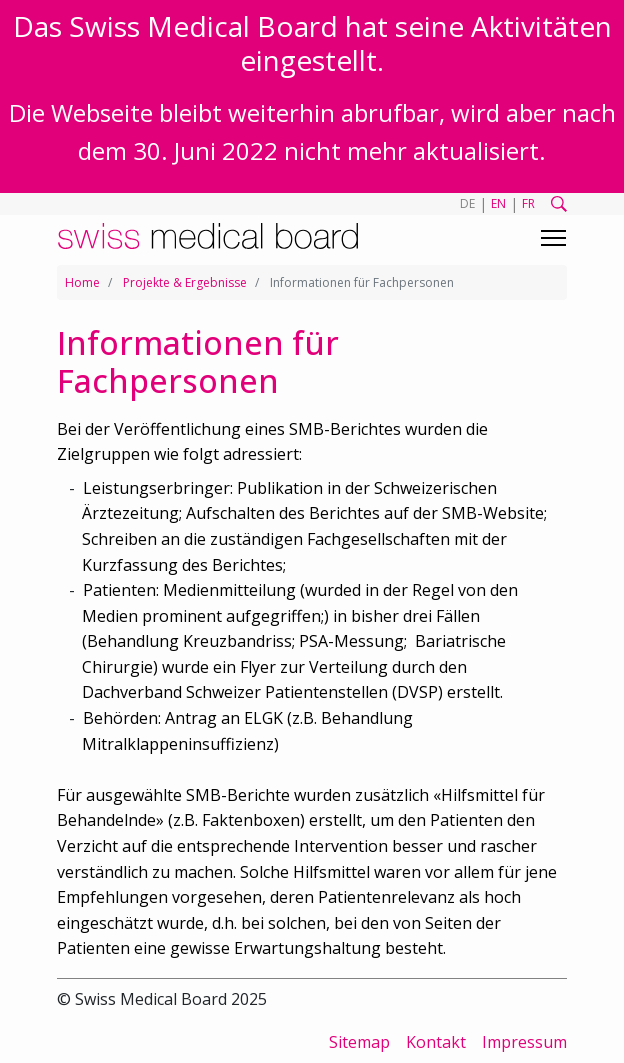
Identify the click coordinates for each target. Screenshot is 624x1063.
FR (528, 203)
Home (82, 282)
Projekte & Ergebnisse (185, 282)
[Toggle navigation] (553, 238)
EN (498, 203)
